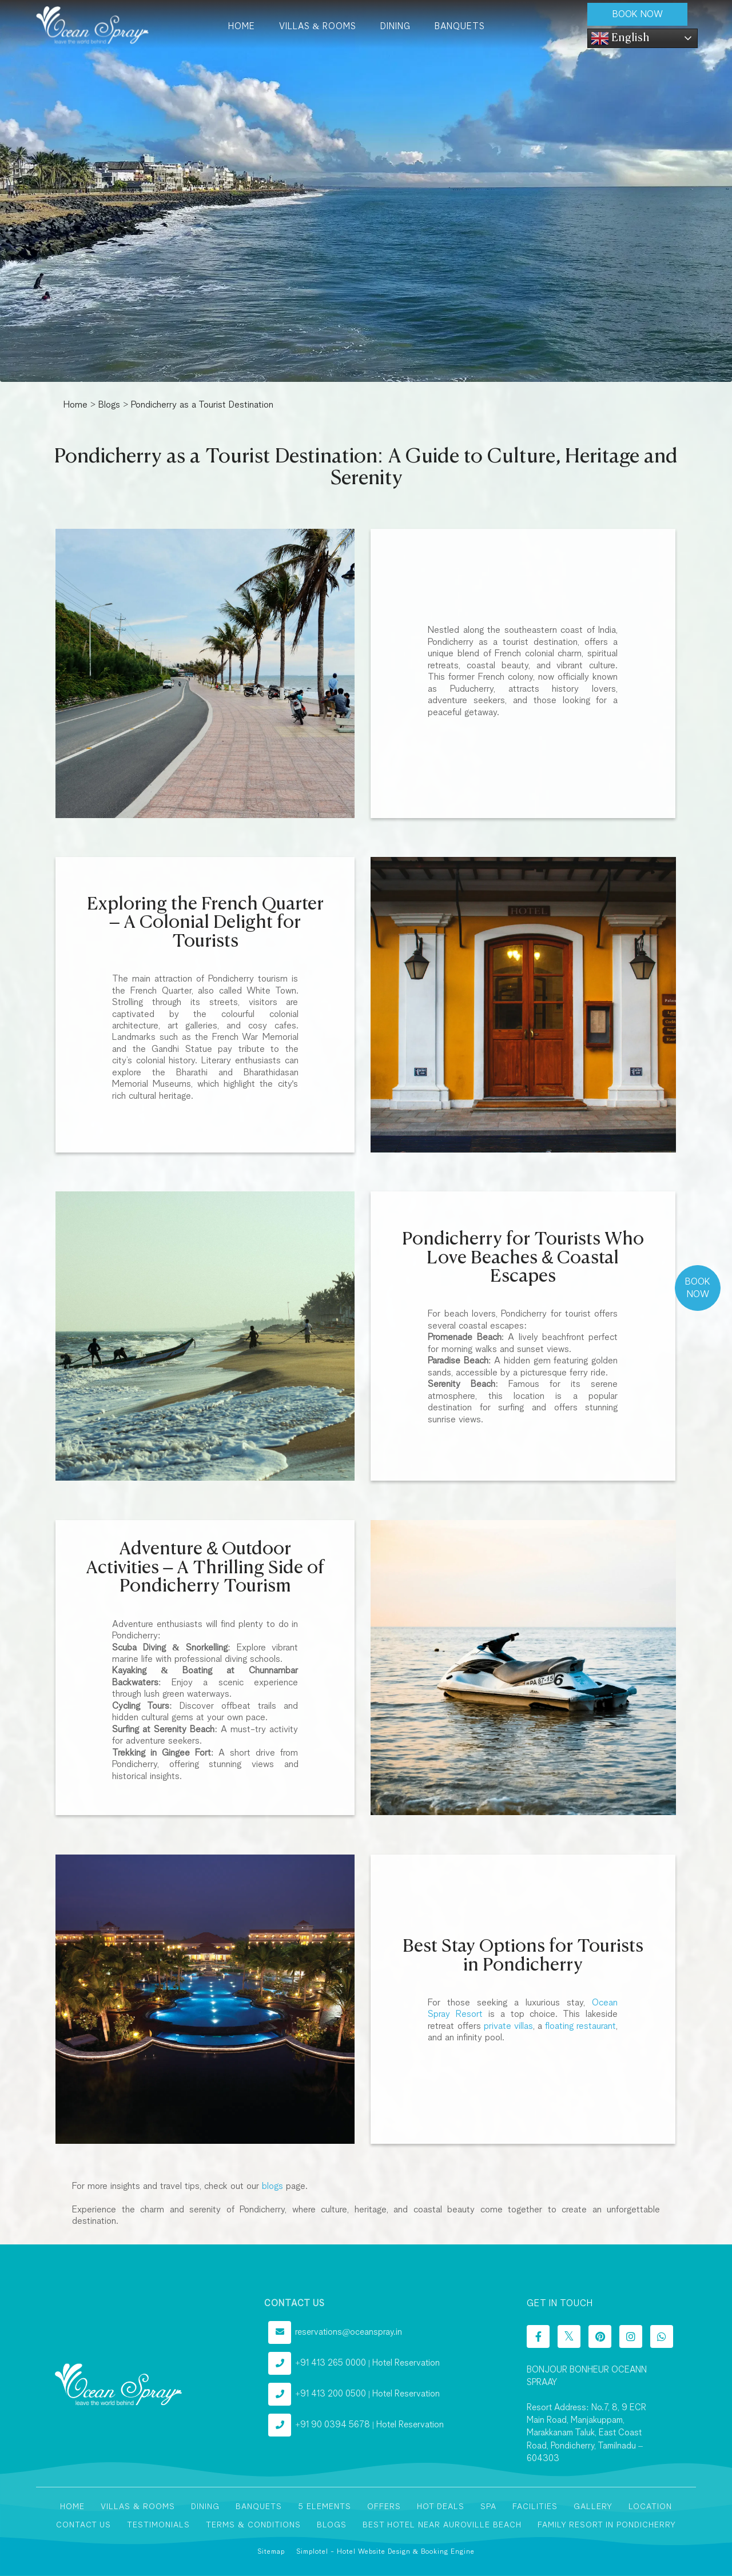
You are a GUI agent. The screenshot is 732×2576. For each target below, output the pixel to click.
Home (241, 26)
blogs (272, 2186)
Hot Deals (440, 2507)
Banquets (460, 26)
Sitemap (271, 2552)
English (620, 38)
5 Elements (324, 2507)
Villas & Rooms (318, 26)
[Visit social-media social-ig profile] (630, 2336)
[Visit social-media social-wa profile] (661, 2336)
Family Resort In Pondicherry (607, 2525)
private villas (508, 2026)
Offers (384, 2507)
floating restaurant (580, 2026)
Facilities (535, 2507)
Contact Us (83, 2525)
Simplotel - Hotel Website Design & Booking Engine (385, 2552)
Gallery (593, 2507)
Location (650, 2507)
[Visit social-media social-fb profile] (538, 2336)
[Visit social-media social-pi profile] (599, 2336)
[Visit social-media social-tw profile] (569, 2336)
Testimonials (158, 2525)
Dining (395, 26)
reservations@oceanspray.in (348, 2332)
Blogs (109, 404)
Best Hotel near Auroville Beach (442, 2525)
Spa (488, 2507)
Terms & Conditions (253, 2525)
